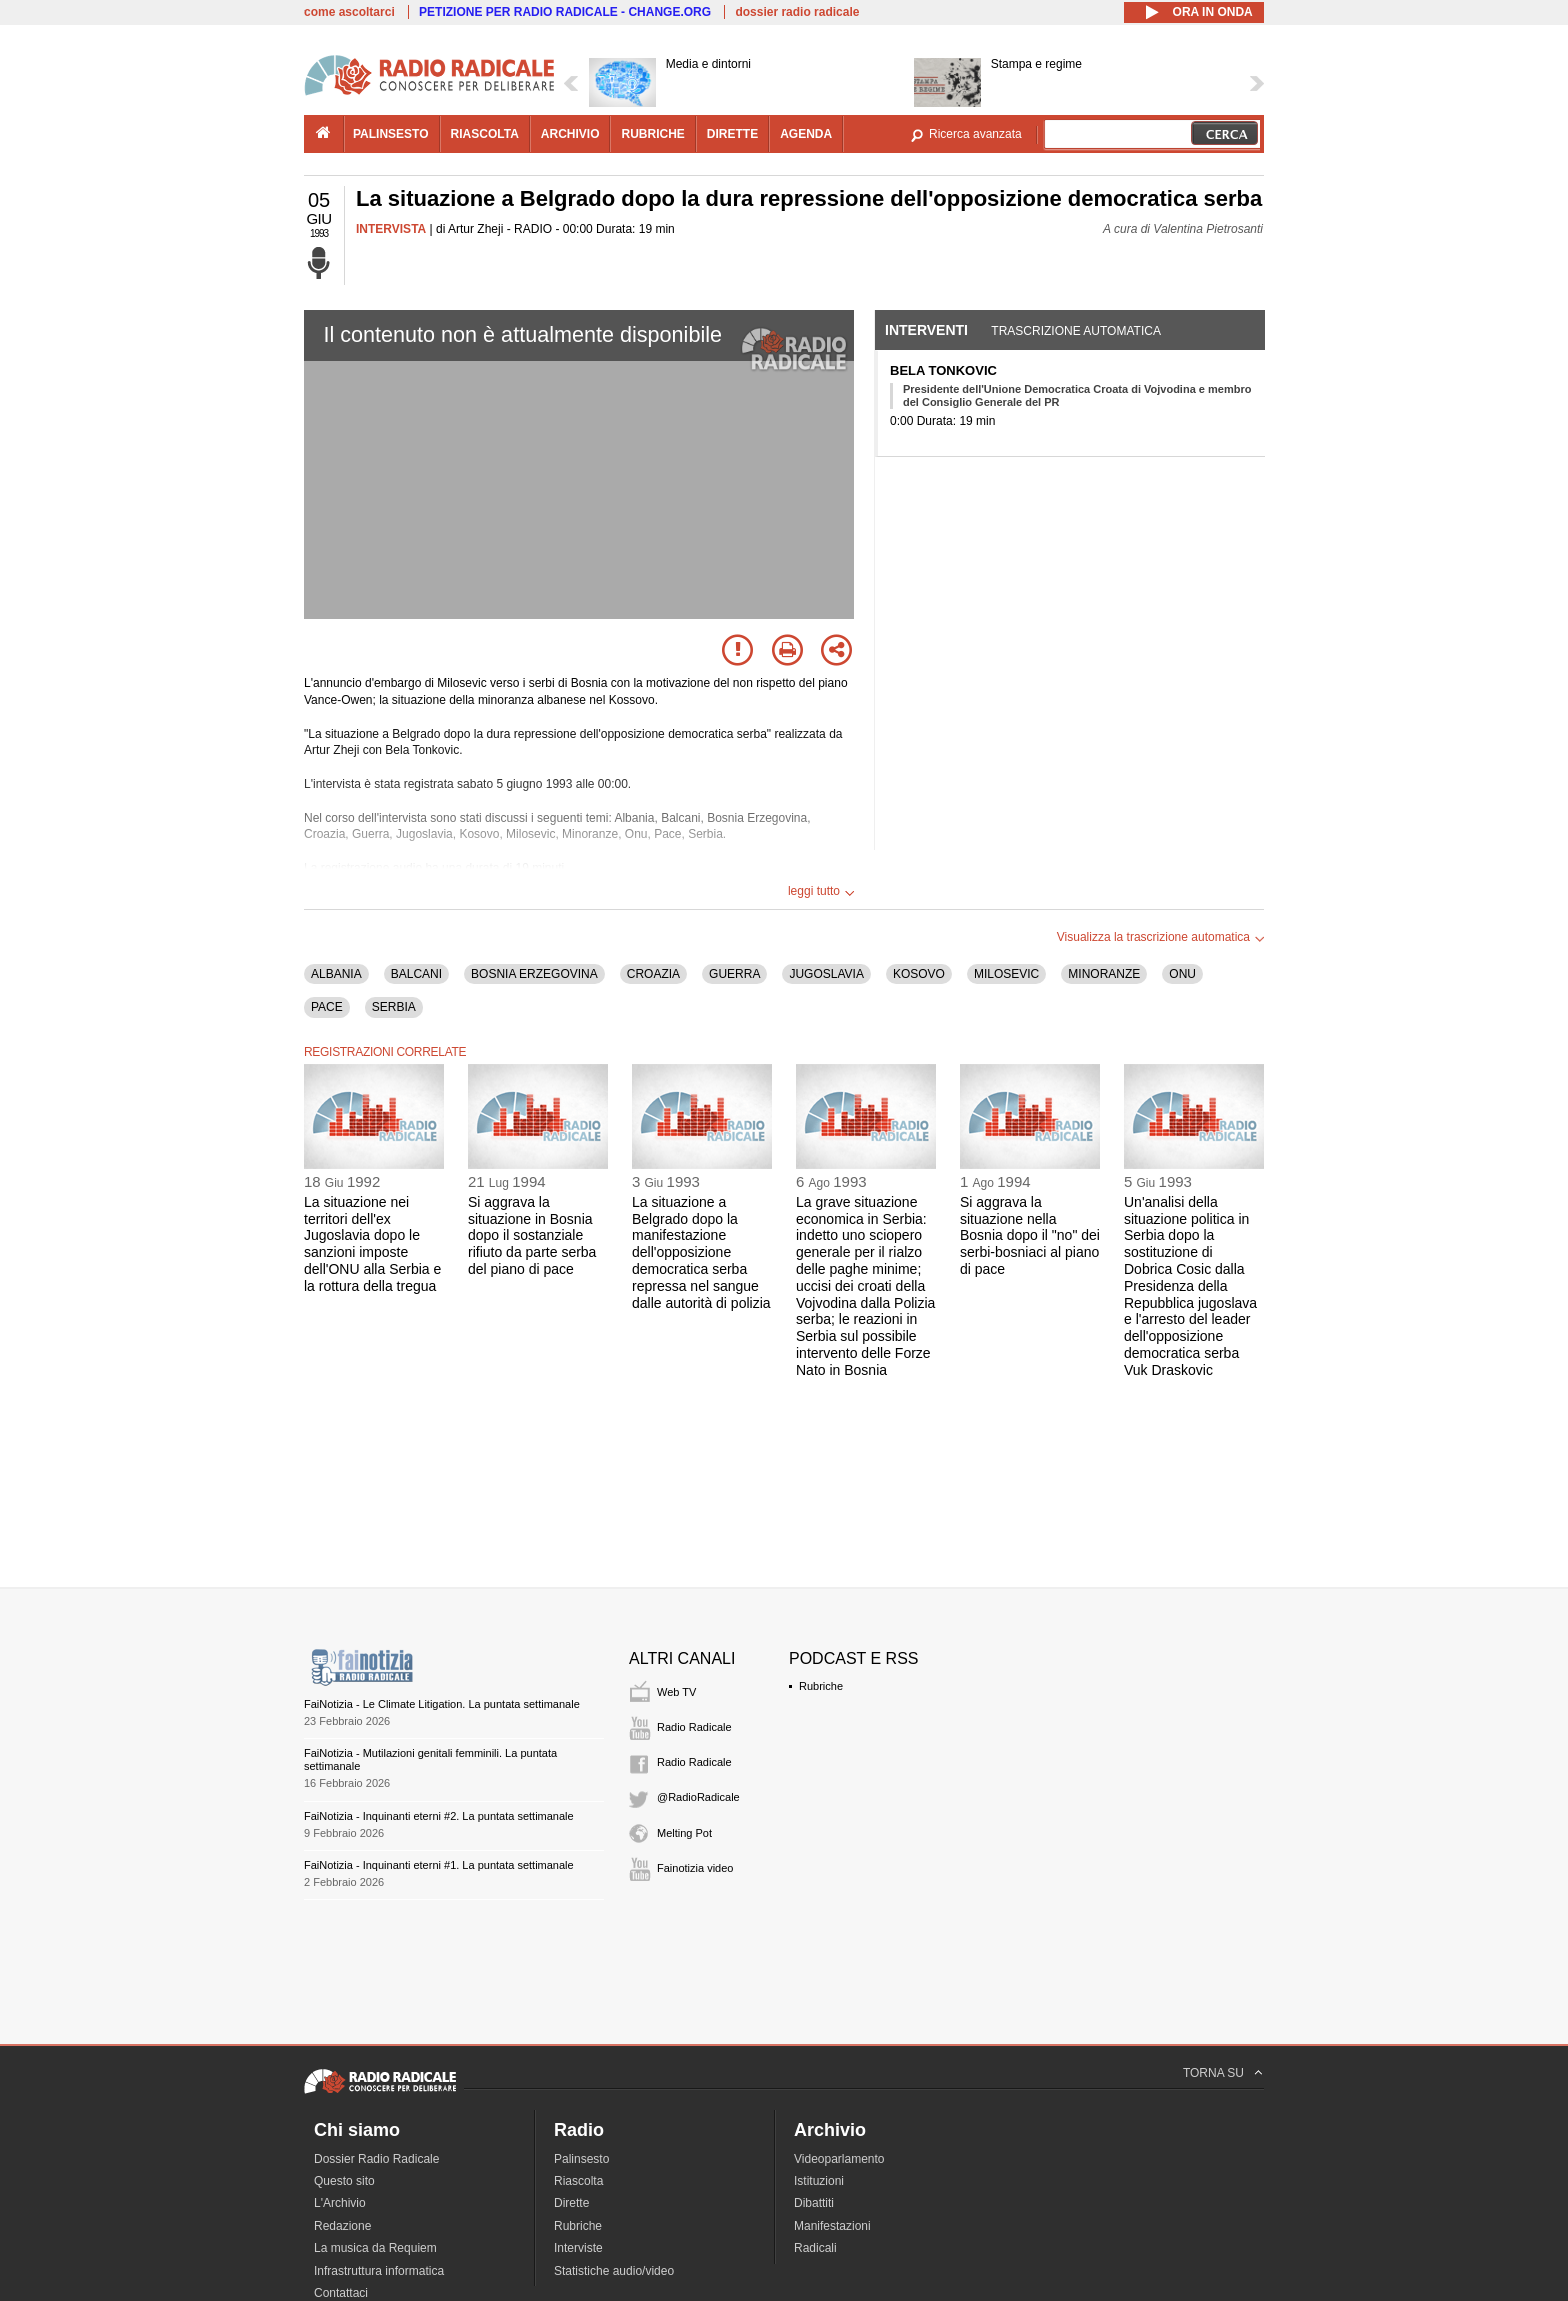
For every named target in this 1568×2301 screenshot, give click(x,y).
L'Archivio (340, 2203)
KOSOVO (919, 974)
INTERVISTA (391, 229)
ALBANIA (336, 974)
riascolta (485, 134)
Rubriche (821, 1686)
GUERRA (734, 974)
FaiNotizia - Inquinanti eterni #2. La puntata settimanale (439, 1816)
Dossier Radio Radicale (376, 2159)
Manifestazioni (832, 2226)
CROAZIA (653, 974)
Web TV (676, 1692)
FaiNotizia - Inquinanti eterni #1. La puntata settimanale (439, 1865)
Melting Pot (684, 1833)
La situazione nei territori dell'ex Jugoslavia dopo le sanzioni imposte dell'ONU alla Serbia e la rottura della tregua (372, 1244)
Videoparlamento (839, 2159)
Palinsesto (581, 2159)
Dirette (571, 2203)
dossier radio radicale (797, 12)
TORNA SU (1213, 2073)
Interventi (926, 330)
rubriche (652, 134)
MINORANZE (1104, 974)
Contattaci (341, 2293)
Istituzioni (819, 2181)
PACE (327, 1007)
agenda (806, 134)
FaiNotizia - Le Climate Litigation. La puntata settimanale (442, 1704)
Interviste (578, 2248)
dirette (732, 134)
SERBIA (394, 1007)
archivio (570, 134)
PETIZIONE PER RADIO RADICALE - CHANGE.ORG (565, 12)
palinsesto (391, 134)
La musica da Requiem (375, 2248)
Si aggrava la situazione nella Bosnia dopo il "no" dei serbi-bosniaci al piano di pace (1030, 1235)
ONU (1182, 974)
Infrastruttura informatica (379, 2271)
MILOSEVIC (1006, 974)
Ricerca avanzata (975, 134)
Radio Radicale (694, 1727)
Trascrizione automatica (1076, 331)
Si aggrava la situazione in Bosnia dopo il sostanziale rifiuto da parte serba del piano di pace (532, 1235)
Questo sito (344, 2181)
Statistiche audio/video (614, 2271)
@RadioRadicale (698, 1797)
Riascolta (578, 2181)
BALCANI (416, 974)
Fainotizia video (695, 1868)
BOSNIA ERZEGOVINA (534, 974)
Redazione (342, 2226)
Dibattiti (814, 2203)
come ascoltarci (349, 12)
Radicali (815, 2248)
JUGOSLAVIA (826, 974)
